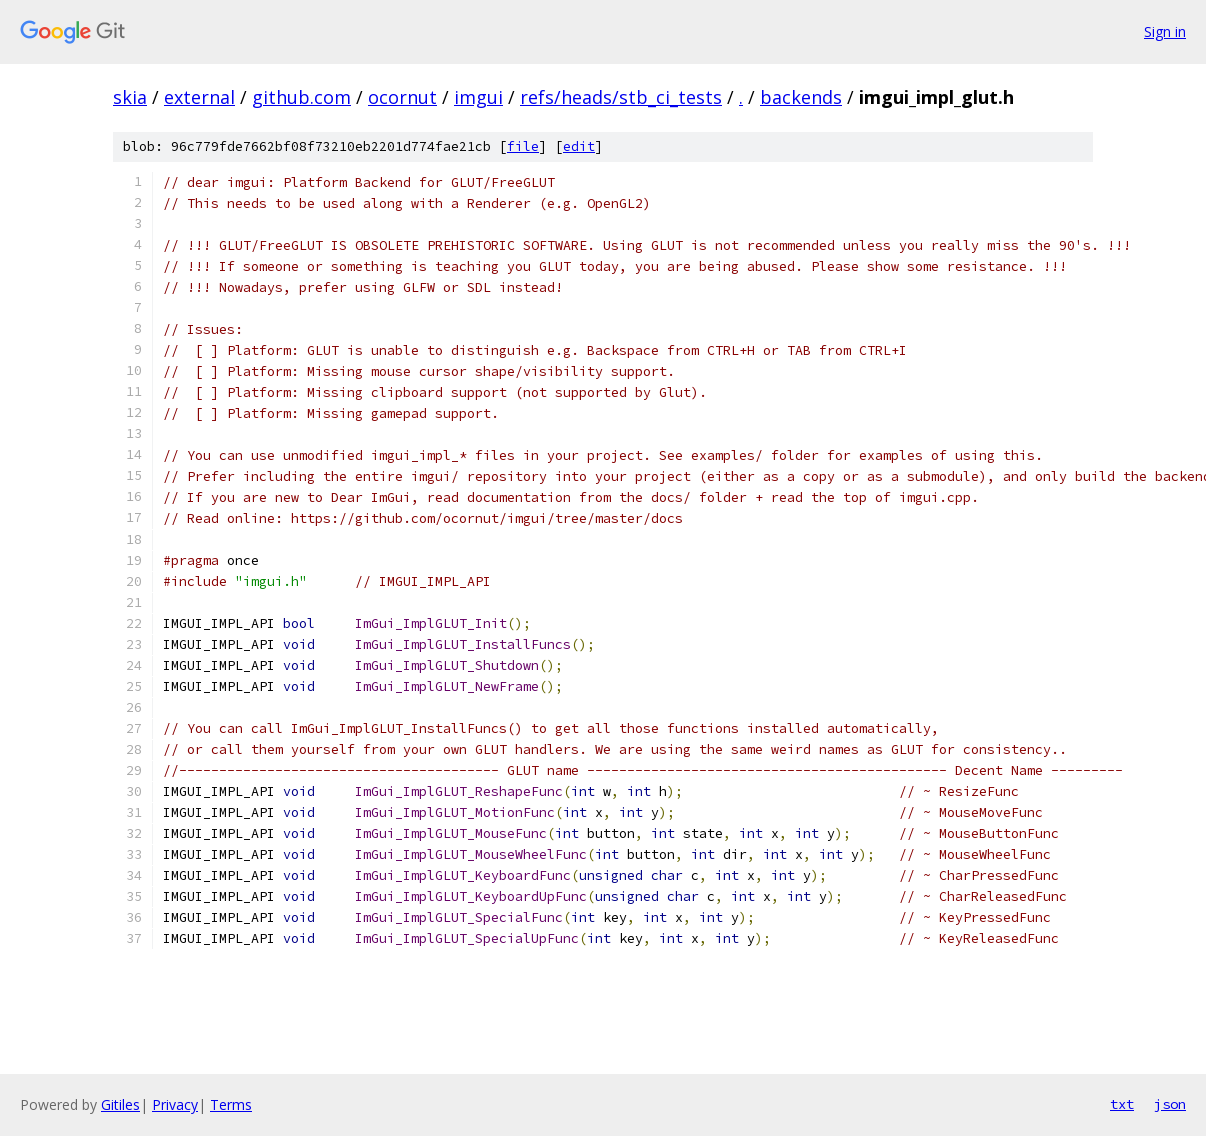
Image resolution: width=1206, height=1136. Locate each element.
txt (1122, 1104)
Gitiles (120, 1104)
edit (579, 146)
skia (130, 97)
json (1170, 1104)
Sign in (1165, 31)
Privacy (175, 1104)
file (523, 146)
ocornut (402, 97)
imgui (478, 97)
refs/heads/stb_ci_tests (621, 97)
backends (801, 97)
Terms (231, 1104)
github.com (301, 97)
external (199, 97)
